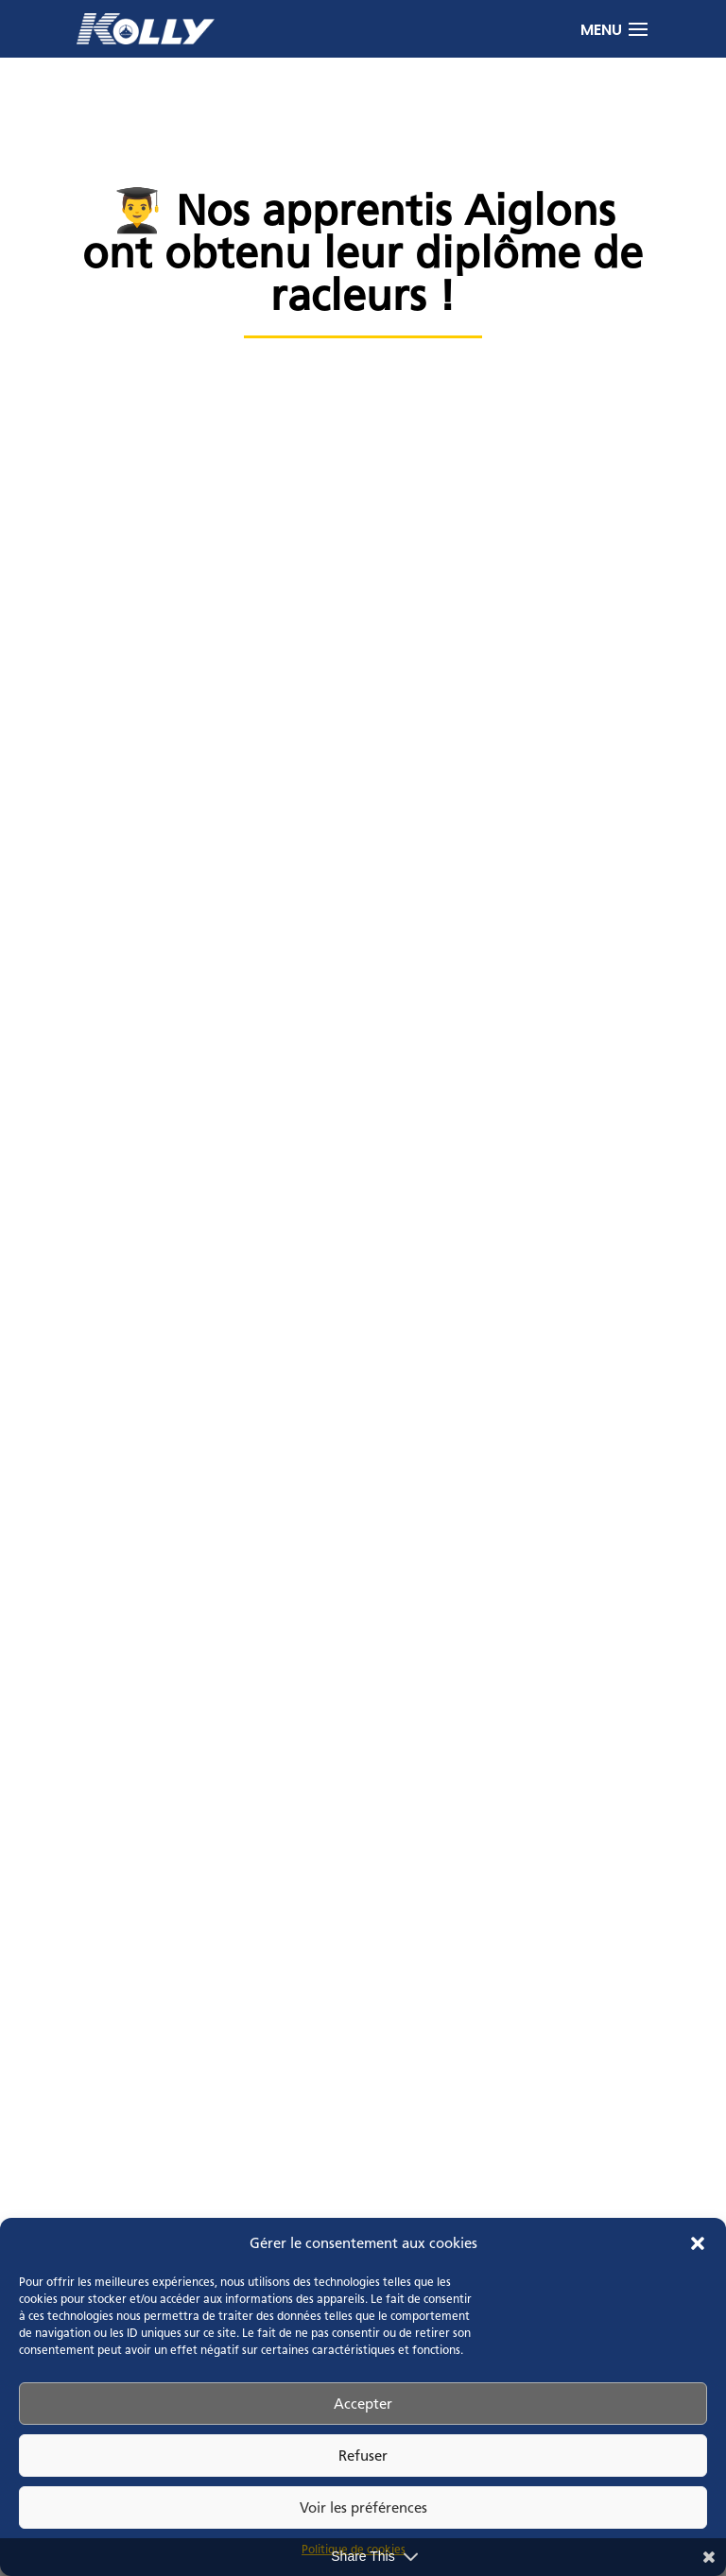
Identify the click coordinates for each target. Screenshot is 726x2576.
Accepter (363, 2404)
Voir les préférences (363, 2507)
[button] (697, 2243)
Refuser (363, 2455)
